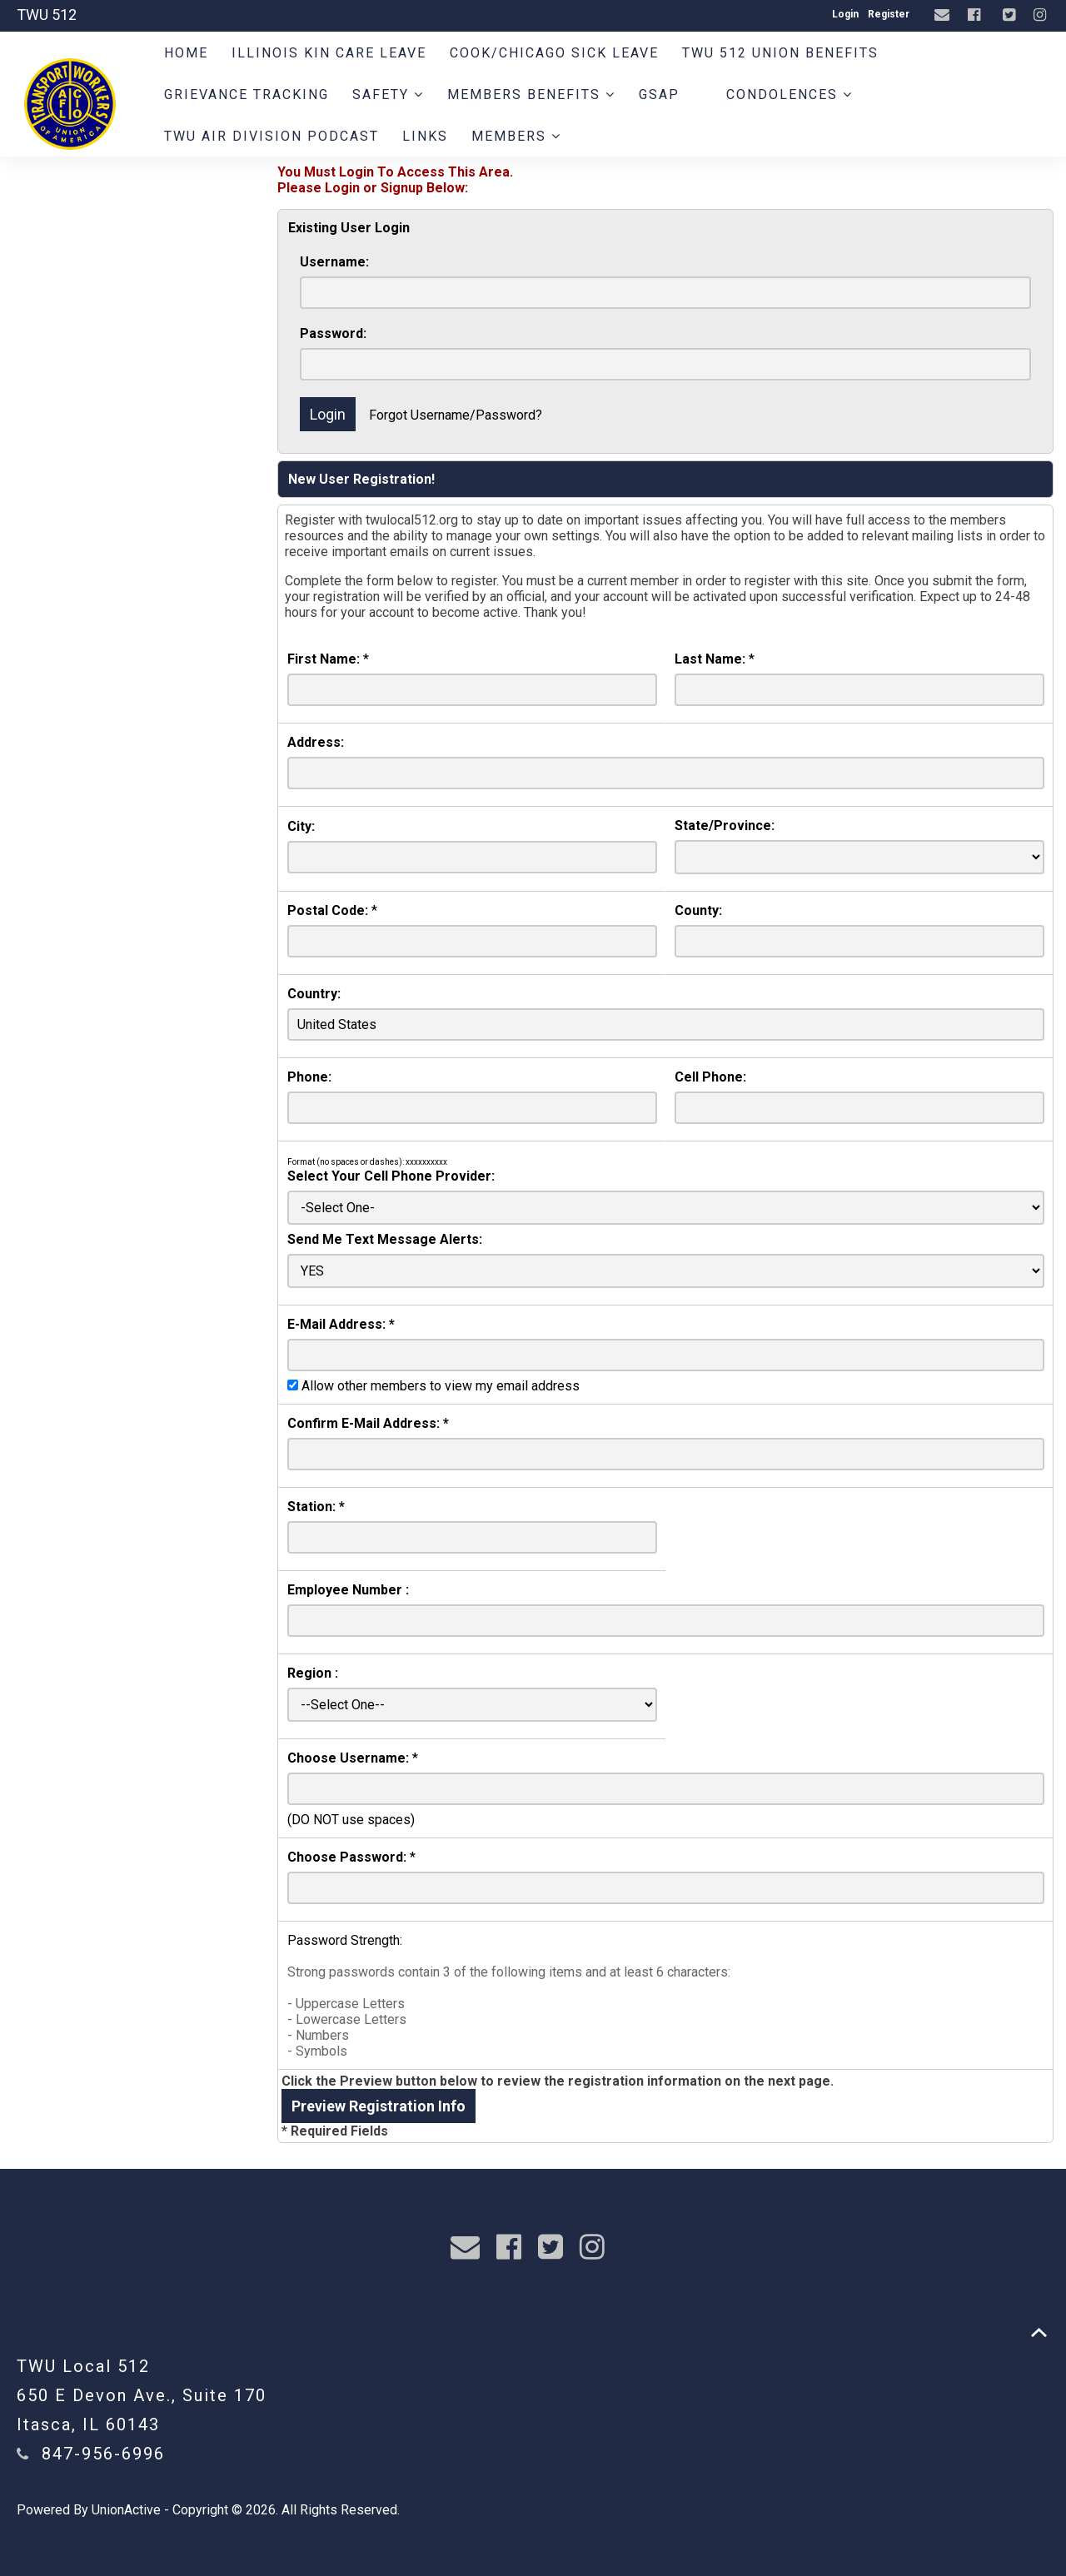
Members (516, 136)
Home (186, 53)
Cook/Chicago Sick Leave (554, 53)
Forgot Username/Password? (455, 415)
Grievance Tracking (246, 94)
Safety (388, 94)
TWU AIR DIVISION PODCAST (271, 136)
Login (845, 14)
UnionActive (126, 2510)
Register (888, 14)
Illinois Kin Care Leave (329, 53)
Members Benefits (531, 94)
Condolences (789, 94)
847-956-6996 (103, 2454)
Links (425, 136)
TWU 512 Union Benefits (780, 53)
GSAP (659, 94)
